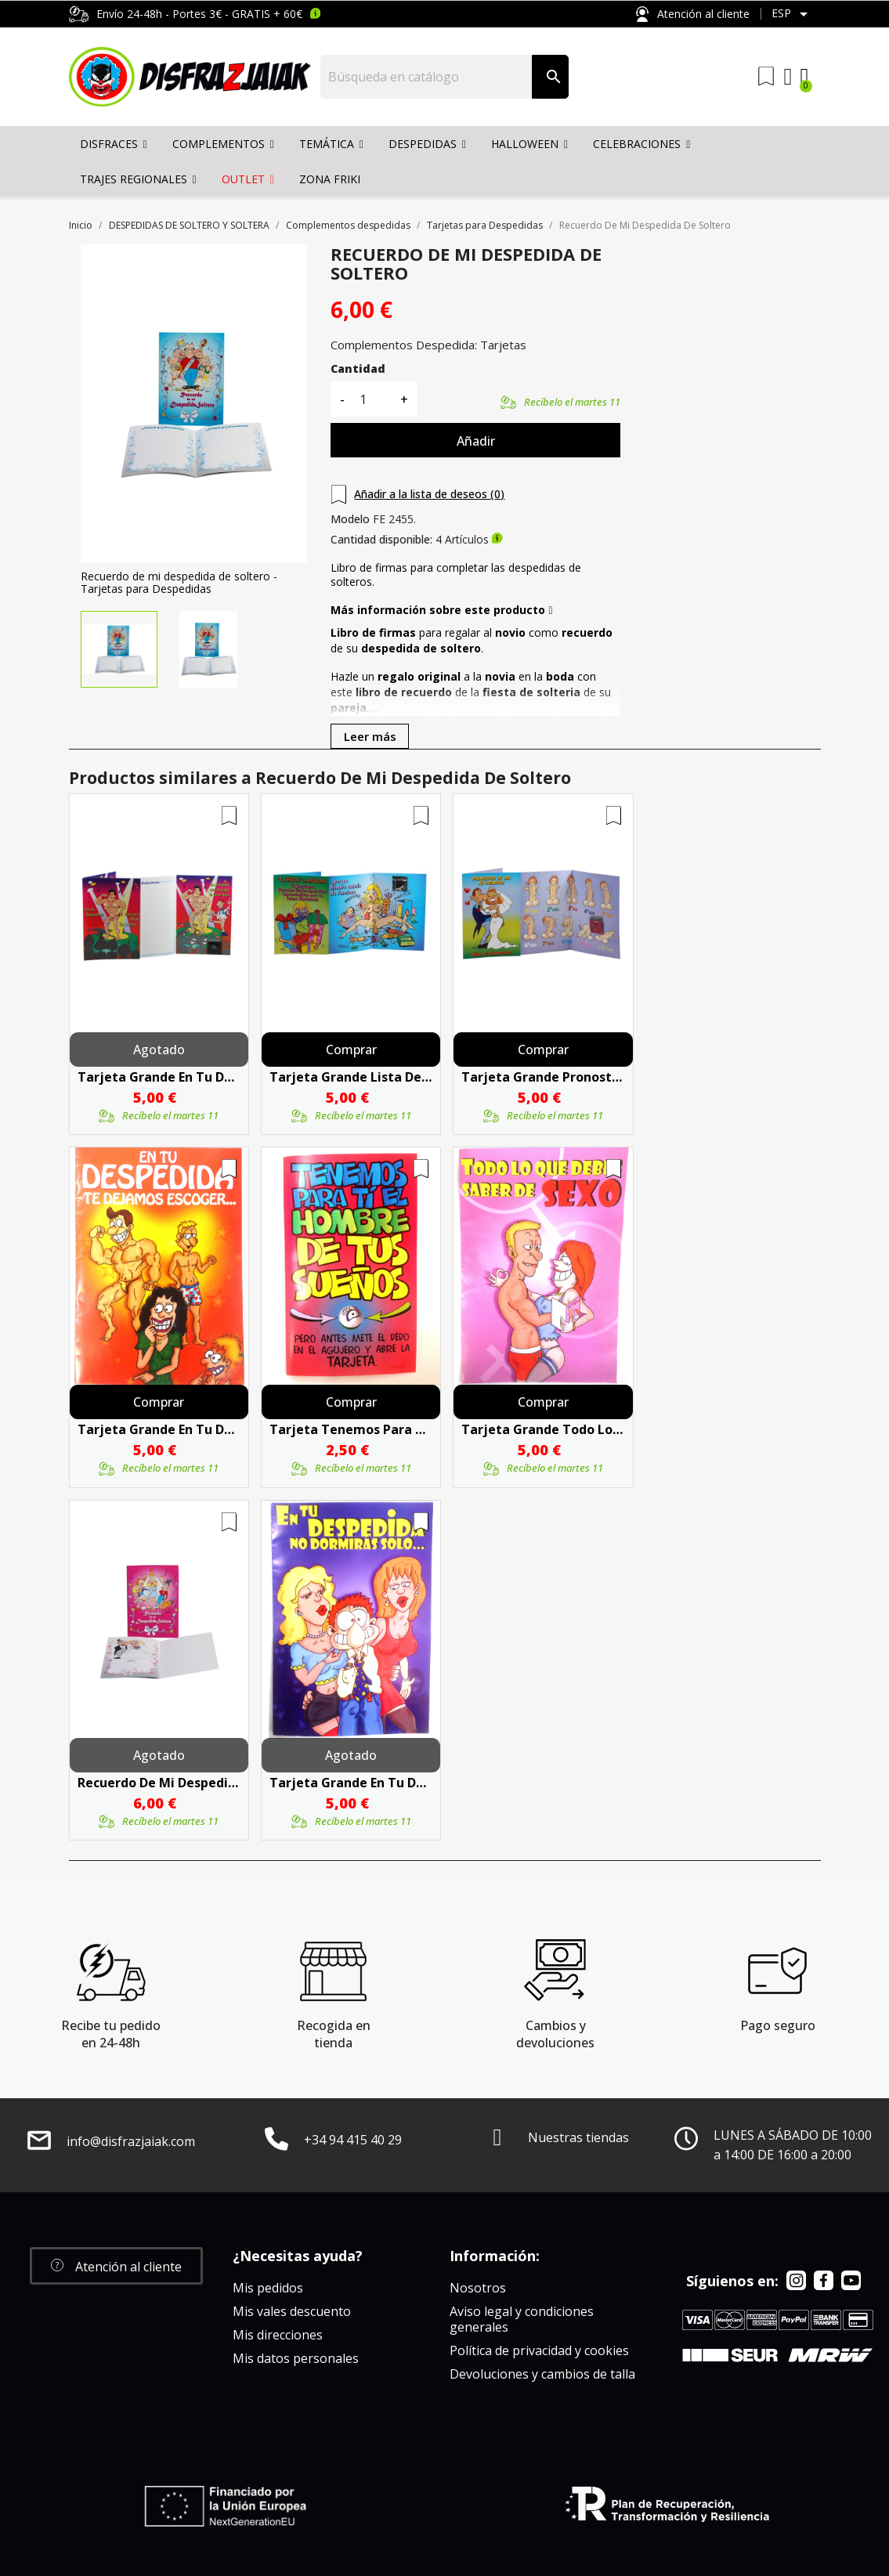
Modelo (350, 519)
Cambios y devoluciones (555, 2034)
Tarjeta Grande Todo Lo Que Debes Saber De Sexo (542, 1429)
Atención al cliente (692, 14)
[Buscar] (426, 77)
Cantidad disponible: (381, 540)
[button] (116, 2266)
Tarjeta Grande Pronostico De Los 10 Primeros (542, 1077)
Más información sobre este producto (441, 610)
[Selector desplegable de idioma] (792, 14)
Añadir (476, 441)
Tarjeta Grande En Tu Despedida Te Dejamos (159, 1429)
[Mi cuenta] (788, 76)
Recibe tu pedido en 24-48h (111, 2034)
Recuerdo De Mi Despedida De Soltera (159, 1782)
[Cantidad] (372, 399)
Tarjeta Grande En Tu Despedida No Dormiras (350, 1782)
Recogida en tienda (333, 2034)
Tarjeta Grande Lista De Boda (350, 1077)
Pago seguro (777, 2025)
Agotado (159, 1049)
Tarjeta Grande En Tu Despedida (159, 1077)
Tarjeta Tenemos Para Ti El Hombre (350, 1429)
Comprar (351, 1049)
